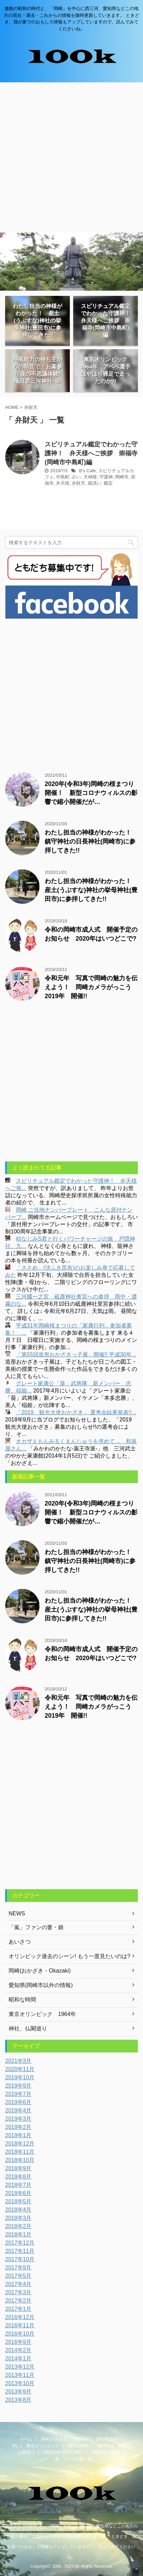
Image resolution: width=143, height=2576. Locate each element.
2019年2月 (18, 2127)
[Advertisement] (71, 157)
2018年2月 (18, 2226)
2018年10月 (19, 2160)
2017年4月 (18, 2284)
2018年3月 (18, 2218)
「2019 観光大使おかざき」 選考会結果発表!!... (76, 1412)
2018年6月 (18, 2193)
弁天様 (62, 483)
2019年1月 (18, 2135)
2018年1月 (18, 2234)
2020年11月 (19, 2069)
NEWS (103, 2445)
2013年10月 (19, 2383)
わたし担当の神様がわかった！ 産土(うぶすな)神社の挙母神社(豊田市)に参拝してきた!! (91, 890)
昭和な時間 (78, 2445)
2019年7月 (18, 2094)
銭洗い (94, 483)
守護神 (106, 476)
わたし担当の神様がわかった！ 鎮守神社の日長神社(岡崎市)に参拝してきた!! (91, 841)
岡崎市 (122, 476)
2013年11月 (19, 2375)
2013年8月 (18, 2400)
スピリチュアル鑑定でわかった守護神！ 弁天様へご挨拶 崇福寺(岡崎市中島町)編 (91, 453)
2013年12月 (19, 2367)
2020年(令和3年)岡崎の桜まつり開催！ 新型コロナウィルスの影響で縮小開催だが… (91, 792)
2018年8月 (18, 2177)
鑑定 (108, 483)
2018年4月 (18, 2210)
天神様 (90, 476)
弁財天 (78, 483)
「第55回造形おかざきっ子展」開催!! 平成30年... (76, 1354)
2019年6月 (18, 2102)
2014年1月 (18, 2358)
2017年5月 (18, 2276)
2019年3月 (18, 2119)
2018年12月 (19, 2143)
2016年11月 (19, 2325)
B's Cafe (87, 470)
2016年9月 (18, 2342)
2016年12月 (19, 2317)
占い (76, 476)
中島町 (62, 476)
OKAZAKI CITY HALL (64, 2452)
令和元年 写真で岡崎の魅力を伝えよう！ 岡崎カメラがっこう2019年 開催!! (91, 987)
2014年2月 (18, 2350)
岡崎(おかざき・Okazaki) (64, 2439)
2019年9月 (18, 2086)
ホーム (26, 2439)
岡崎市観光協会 (106, 2452)
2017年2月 (18, 2301)
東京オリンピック (42, 2445)
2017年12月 (19, 2243)
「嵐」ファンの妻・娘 (71, 2458)
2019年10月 (19, 2077)
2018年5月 (18, 2201)
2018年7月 (18, 2185)
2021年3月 (18, 2061)
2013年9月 (18, 2391)
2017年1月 (18, 2309)
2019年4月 (18, 2110)
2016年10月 (19, 2334)
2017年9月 (18, 2267)
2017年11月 (19, 2251)
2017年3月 (18, 2292)
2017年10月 (19, 2259)
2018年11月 (19, 2152)
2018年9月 (18, 2168)
